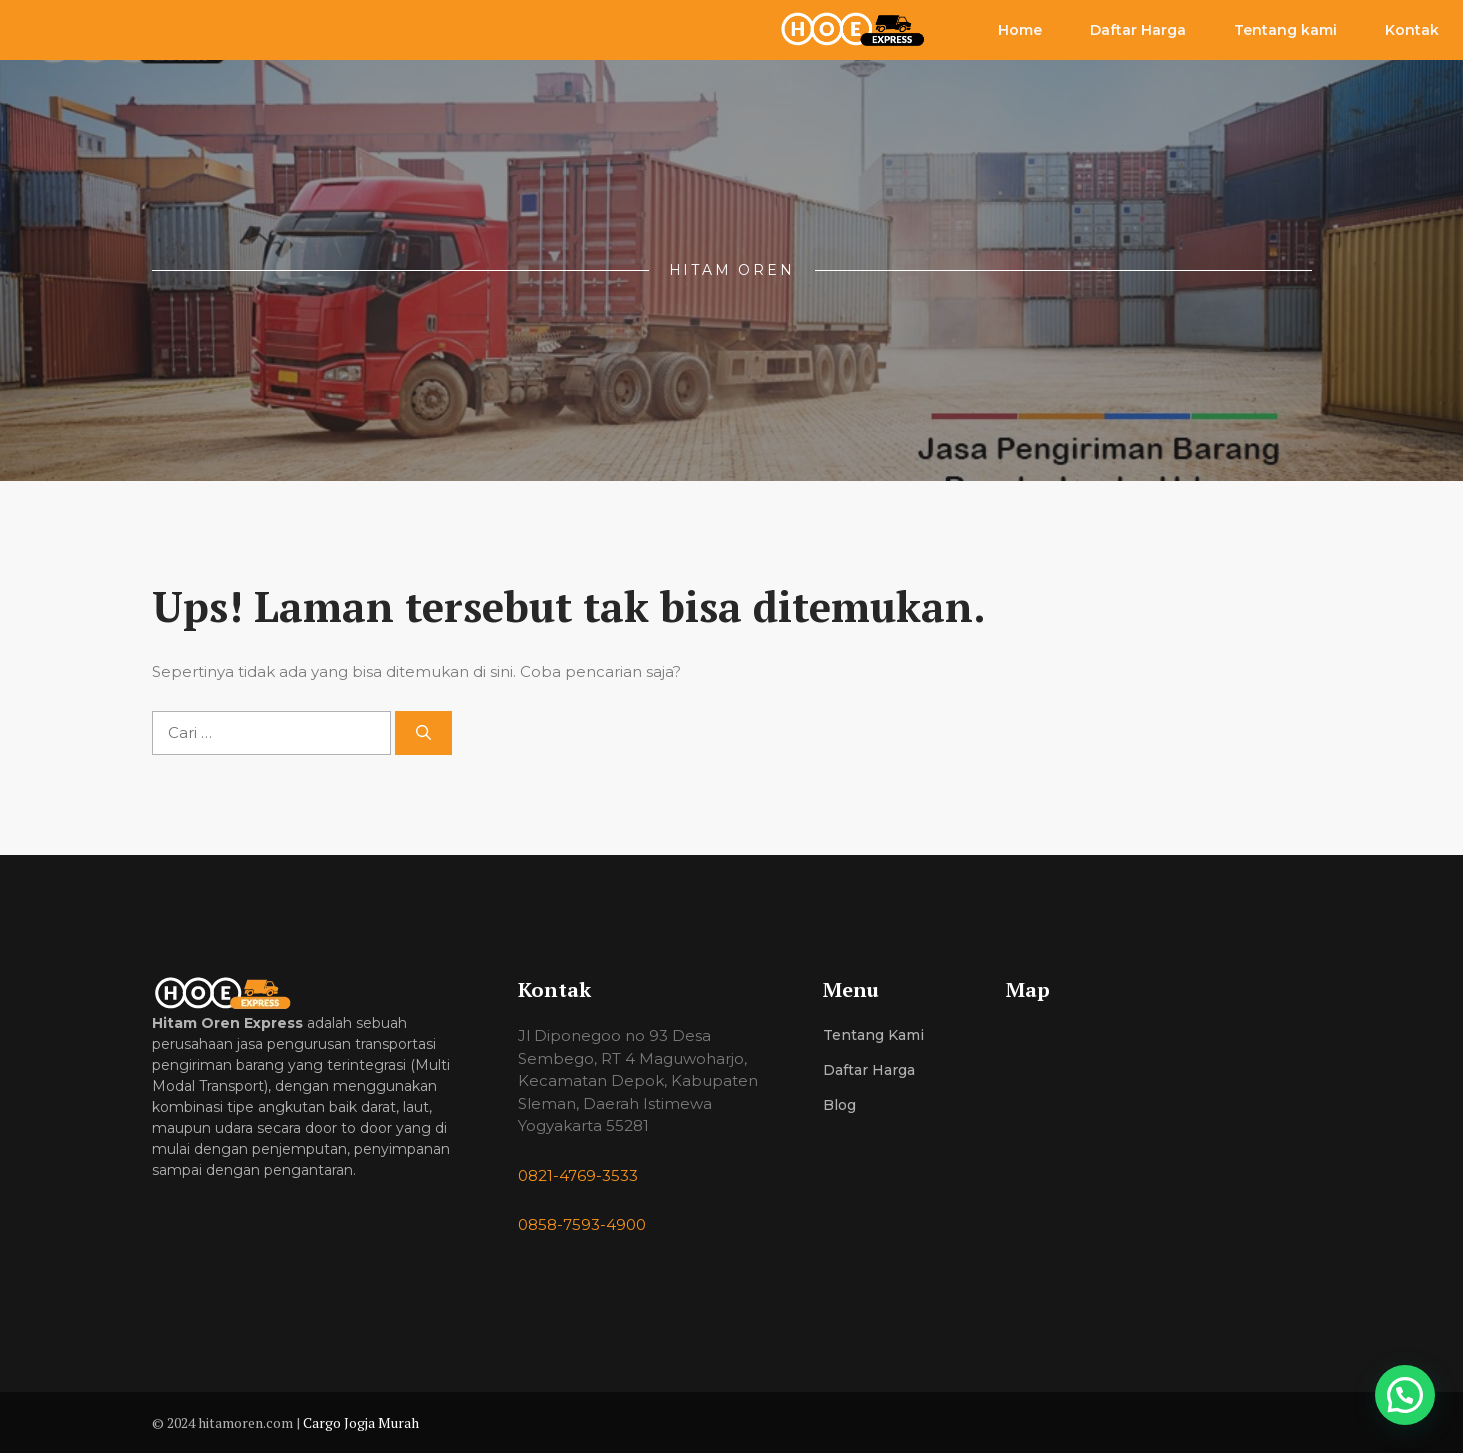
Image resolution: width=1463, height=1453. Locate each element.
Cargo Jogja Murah (361, 1422)
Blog (839, 1105)
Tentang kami (1285, 30)
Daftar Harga (1138, 30)
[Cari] (423, 733)
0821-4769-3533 (578, 1175)
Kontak (1412, 30)
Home (1020, 30)
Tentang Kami (873, 1035)
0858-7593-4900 (582, 1224)
